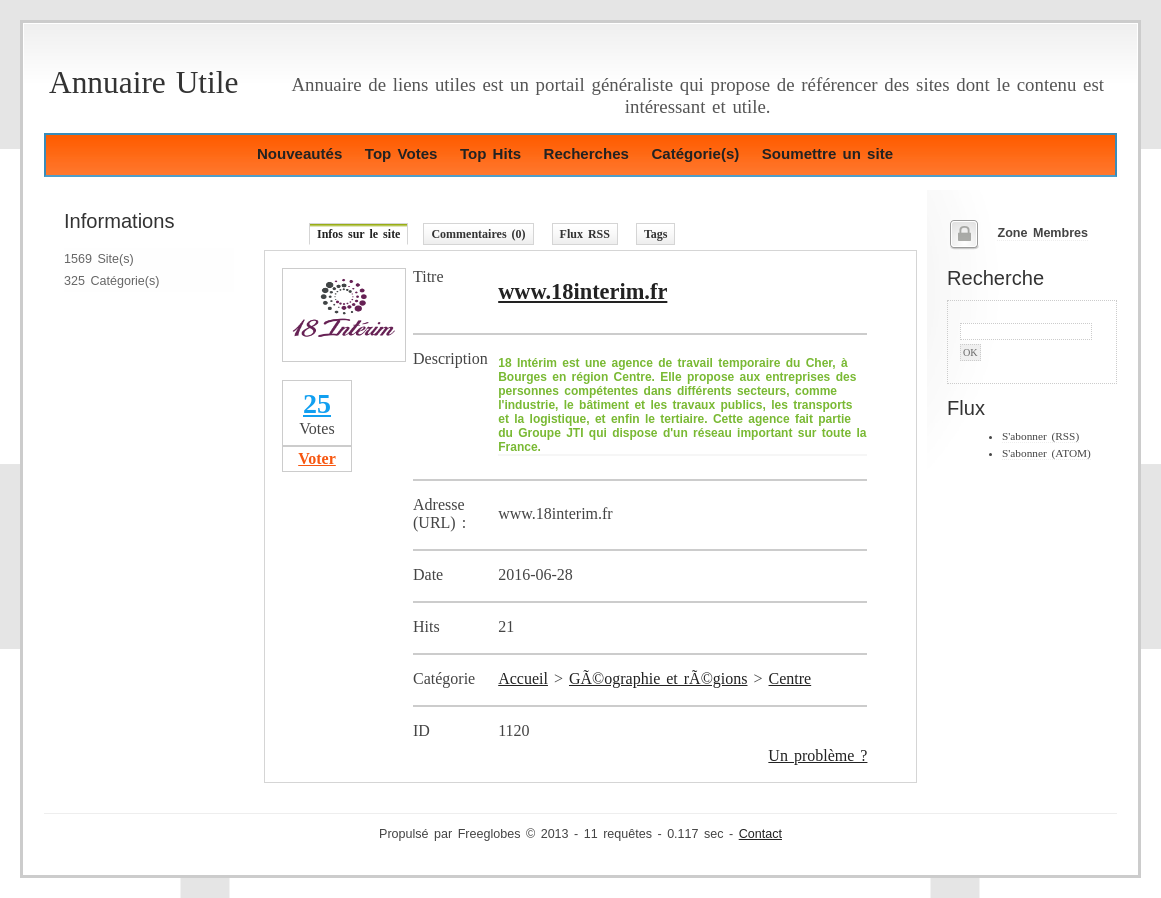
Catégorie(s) (695, 153)
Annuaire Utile (143, 82)
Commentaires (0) (478, 234)
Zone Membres (1042, 233)
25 (317, 403)
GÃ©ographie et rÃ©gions (658, 678)
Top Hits (490, 153)
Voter (317, 458)
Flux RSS (585, 234)
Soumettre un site (827, 153)
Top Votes (401, 153)
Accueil (523, 678)
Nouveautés (299, 153)
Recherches (586, 153)
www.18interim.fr (582, 291)
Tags (656, 234)
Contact (760, 834)
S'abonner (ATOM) (1046, 453)
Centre (790, 678)
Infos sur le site (358, 234)
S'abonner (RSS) (1040, 436)
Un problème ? (817, 755)
